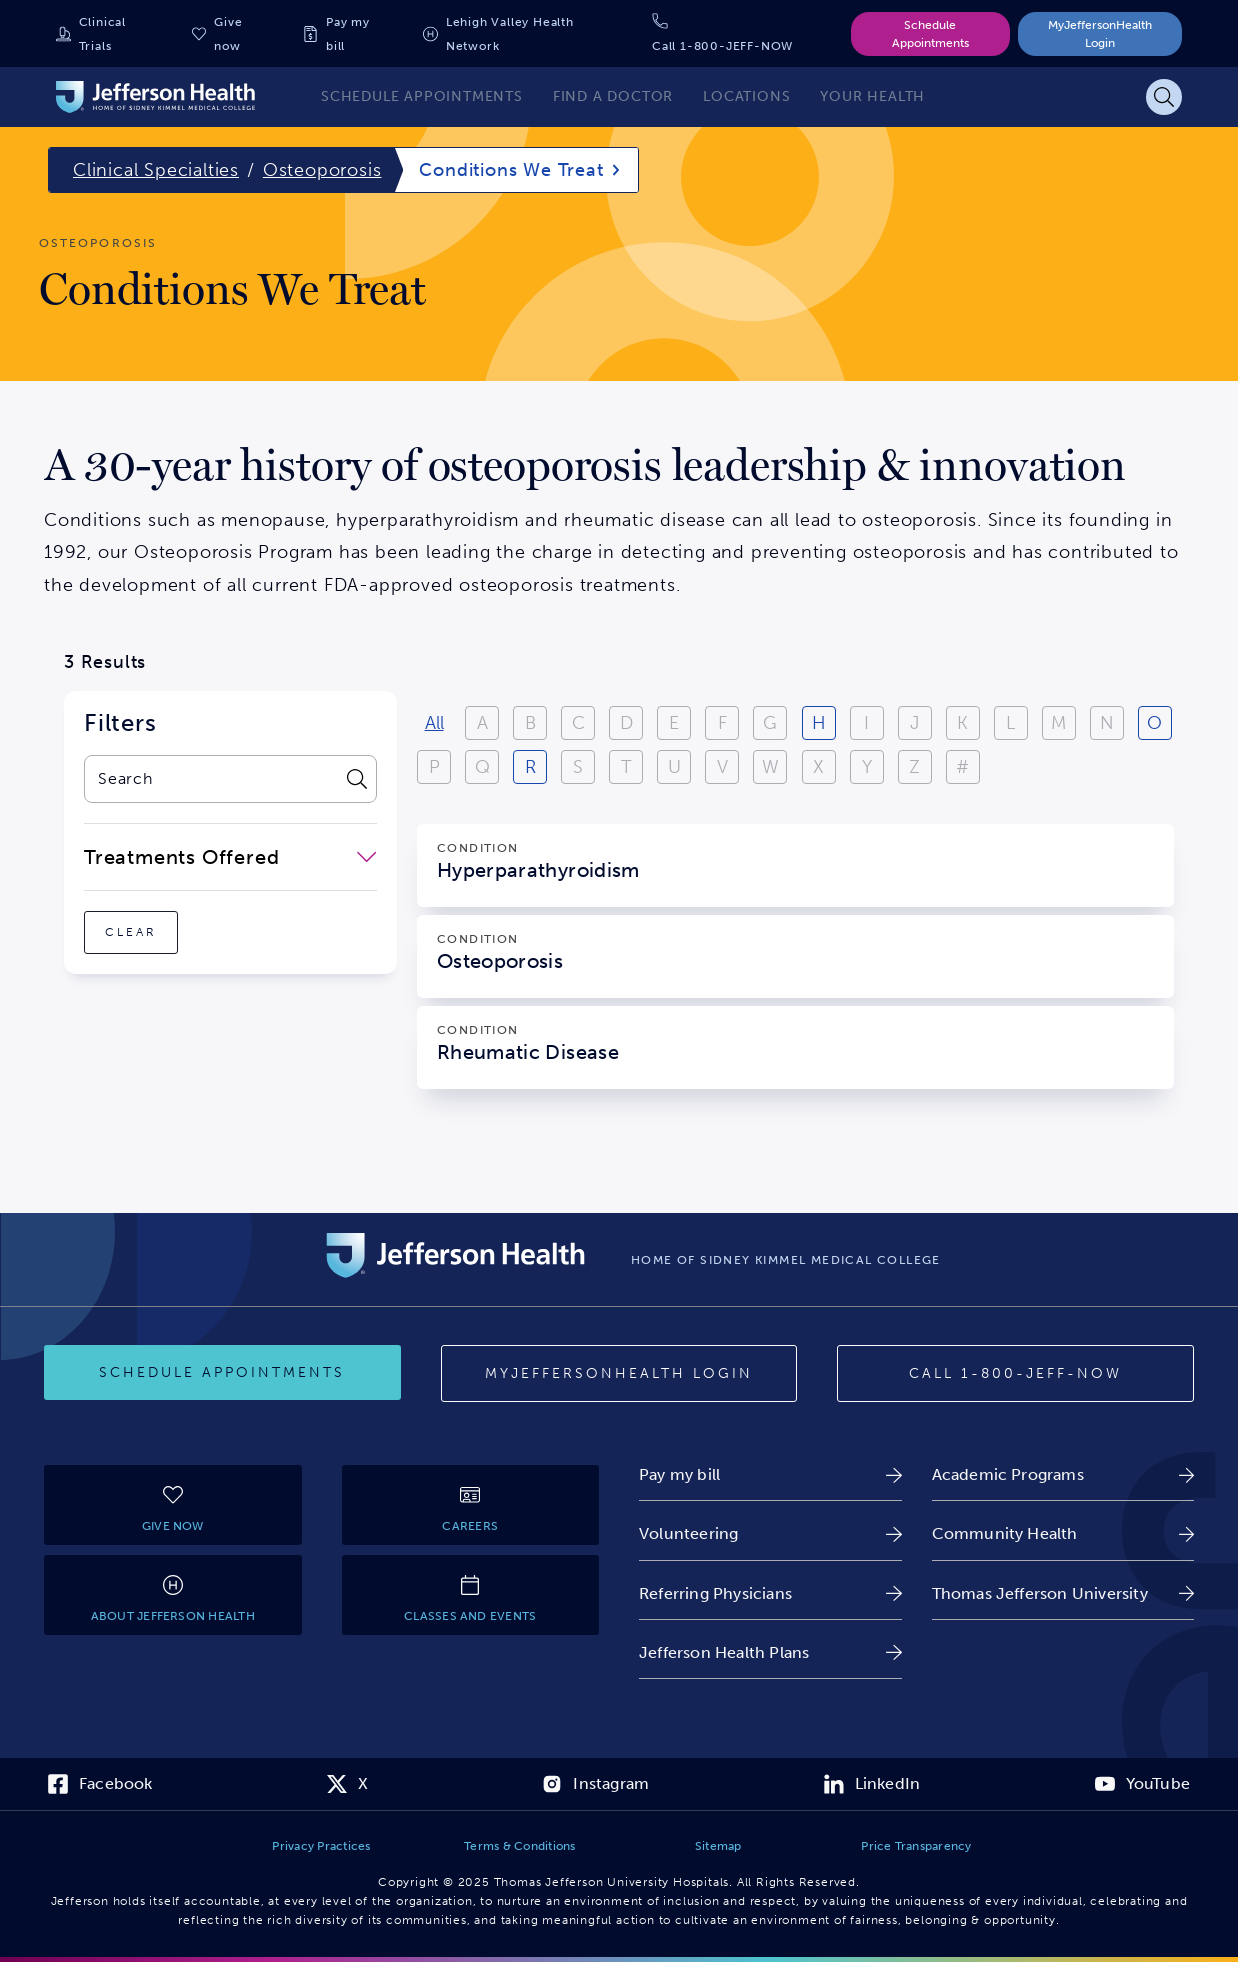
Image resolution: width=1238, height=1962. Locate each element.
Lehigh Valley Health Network (510, 34)
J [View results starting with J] (914, 723)
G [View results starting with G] (770, 723)
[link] (770, 1474)
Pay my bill (348, 34)
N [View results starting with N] (1107, 723)
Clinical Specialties (156, 170)
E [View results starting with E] (674, 723)
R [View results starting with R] (530, 767)
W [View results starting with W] (770, 767)
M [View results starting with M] (1058, 723)
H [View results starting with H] (819, 723)
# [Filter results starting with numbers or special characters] (962, 767)
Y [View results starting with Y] (867, 767)
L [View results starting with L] (1010, 723)
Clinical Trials (102, 34)
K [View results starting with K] (962, 723)
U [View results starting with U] (674, 767)
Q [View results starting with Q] (482, 767)
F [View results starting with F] (722, 723)
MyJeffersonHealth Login (1100, 34)
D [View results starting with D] (626, 723)
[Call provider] (1015, 1374)
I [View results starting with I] (866, 723)
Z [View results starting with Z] (914, 767)
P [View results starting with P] (434, 767)
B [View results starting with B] (530, 723)
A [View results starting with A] (482, 723)
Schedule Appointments (930, 34)
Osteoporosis (322, 170)
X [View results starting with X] (818, 767)
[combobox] (210, 779)
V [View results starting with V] (722, 767)
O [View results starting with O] (1154, 723)
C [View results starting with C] (578, 723)
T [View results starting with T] (626, 767)
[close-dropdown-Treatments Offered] (230, 857)
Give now (228, 34)
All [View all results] (434, 723)
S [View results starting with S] (578, 767)
